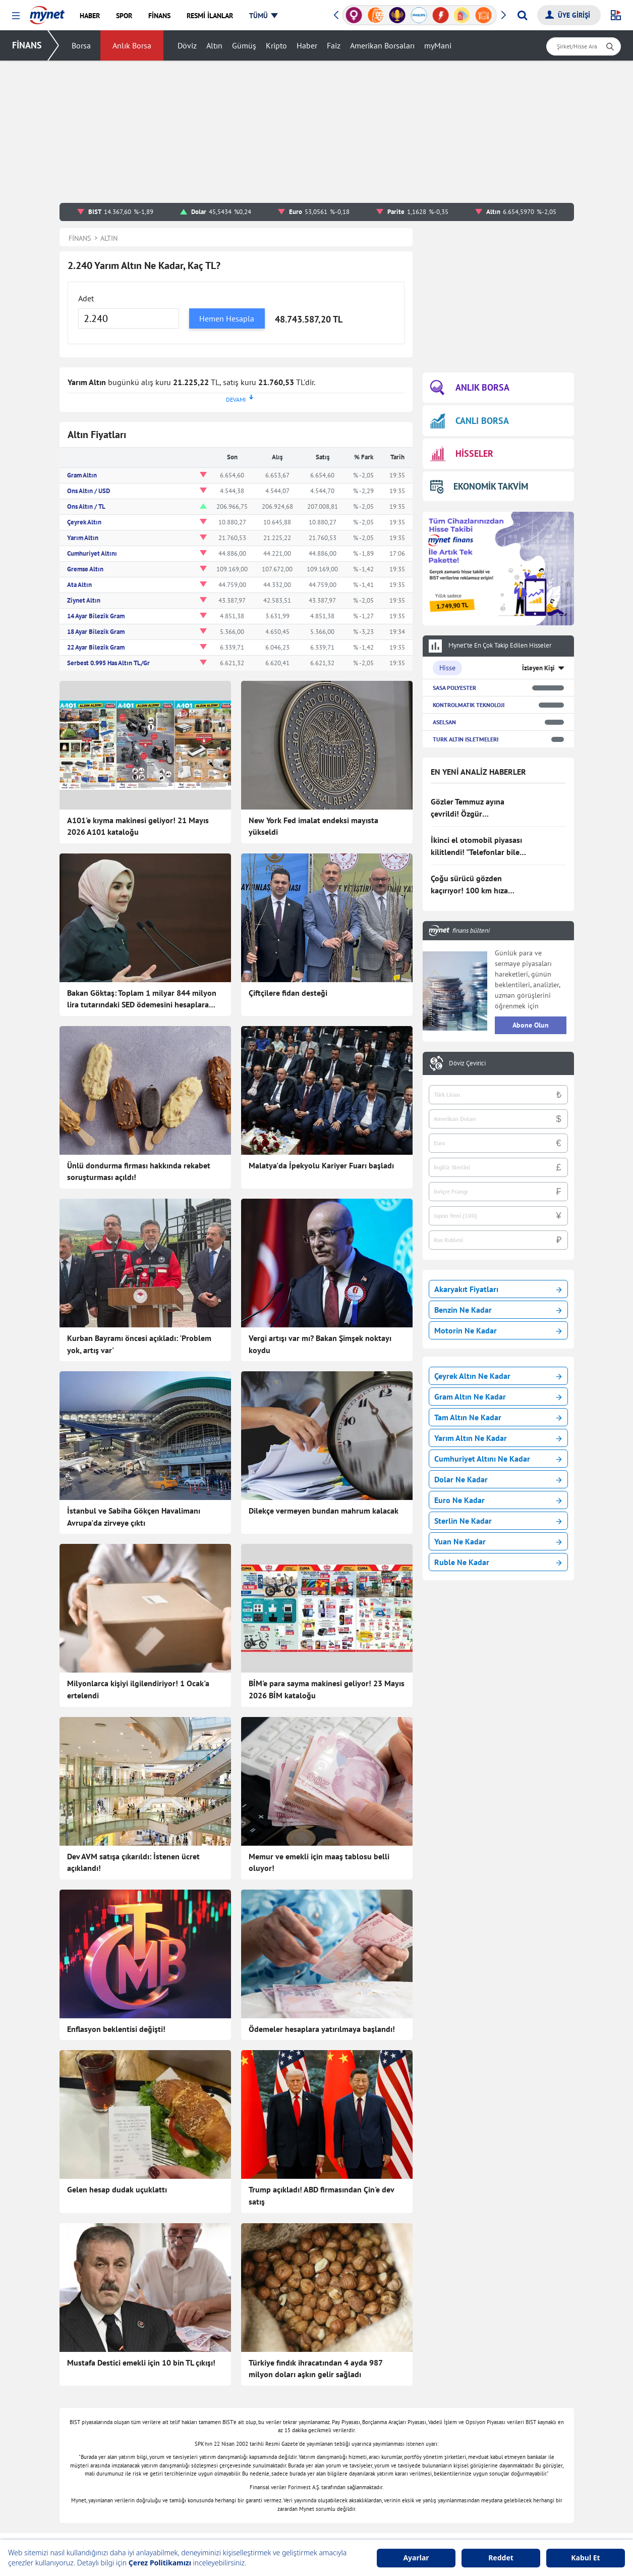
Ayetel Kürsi (489, 2524)
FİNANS (27, 45)
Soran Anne (488, 2418)
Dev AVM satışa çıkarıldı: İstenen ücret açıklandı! (133, 1776)
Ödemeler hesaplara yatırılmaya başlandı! (322, 1900)
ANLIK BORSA (469, 388)
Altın (214, 45)
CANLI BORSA (469, 420)
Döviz (187, 45)
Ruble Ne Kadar (498, 1562)
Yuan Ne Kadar (498, 1541)
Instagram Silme (496, 2494)
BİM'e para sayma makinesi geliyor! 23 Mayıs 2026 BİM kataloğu (327, 1646)
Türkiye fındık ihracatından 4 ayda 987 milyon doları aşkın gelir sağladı (315, 2154)
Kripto (276, 45)
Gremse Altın (85, 569)
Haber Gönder (532, 2345)
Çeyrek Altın (84, 522)
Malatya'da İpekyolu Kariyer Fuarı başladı (321, 1165)
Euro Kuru (384, 2494)
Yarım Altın (82, 537)
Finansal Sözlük (392, 2418)
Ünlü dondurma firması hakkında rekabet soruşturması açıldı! (138, 1171)
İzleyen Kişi (538, 668)
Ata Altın (79, 584)
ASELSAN (444, 722)
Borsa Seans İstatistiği (402, 2388)
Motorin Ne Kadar (498, 1330)
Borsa (81, 45)
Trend (171, 2479)
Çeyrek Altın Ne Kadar (498, 1376)
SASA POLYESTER (454, 687)
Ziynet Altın (83, 600)
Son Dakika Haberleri (194, 2388)
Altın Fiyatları (389, 2463)
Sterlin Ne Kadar (498, 1521)
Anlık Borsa (131, 45)
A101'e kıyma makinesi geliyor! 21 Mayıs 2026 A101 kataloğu (138, 826)
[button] (16, 16)
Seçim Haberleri (289, 2448)
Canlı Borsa (385, 2403)
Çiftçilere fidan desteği (288, 993)
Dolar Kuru (385, 2479)
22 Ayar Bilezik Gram (96, 647)
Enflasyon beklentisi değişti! (116, 1900)
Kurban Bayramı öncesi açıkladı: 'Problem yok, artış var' (139, 1344)
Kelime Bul (487, 2403)
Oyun (479, 2388)
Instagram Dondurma (503, 2479)
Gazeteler (279, 2479)
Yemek (172, 2433)
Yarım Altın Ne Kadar (498, 1438)
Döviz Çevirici (467, 1063)
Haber (307, 45)
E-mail (275, 2494)
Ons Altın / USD (88, 491)
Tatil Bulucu (489, 2433)
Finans (172, 2418)
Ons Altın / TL (86, 506)
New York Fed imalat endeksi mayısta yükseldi (313, 826)
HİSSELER (461, 454)
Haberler (175, 2403)
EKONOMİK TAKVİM (479, 486)
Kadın (171, 2448)
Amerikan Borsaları (382, 45)
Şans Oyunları (286, 2509)
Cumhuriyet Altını (92, 553)
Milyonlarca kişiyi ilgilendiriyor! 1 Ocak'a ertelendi (138, 1646)
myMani (437, 45)
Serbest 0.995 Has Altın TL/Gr (108, 663)
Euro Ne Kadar (498, 1500)
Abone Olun (530, 1025)
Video (171, 2524)
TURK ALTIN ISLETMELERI (465, 739)
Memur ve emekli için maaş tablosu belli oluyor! (319, 1776)
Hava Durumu (389, 2524)
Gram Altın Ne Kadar (498, 1396)
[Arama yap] (522, 15)
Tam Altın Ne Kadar (498, 1417)
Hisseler (380, 2433)
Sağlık (274, 2403)
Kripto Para (386, 2448)
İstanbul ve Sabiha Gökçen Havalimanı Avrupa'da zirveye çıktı (133, 1517)
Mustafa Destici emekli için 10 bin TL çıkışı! (141, 2148)
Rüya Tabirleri (389, 2509)
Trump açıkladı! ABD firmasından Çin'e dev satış (321, 2024)
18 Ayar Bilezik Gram (96, 631)
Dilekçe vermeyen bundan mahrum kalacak (323, 1511)
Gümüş (244, 45)
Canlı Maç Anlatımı (294, 2463)
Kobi (272, 2524)
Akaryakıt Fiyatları (498, 1289)
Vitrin (273, 2433)
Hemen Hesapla (226, 318)
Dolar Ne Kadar (498, 1479)
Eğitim (172, 2494)
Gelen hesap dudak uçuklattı (117, 2018)
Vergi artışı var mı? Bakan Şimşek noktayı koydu (320, 1344)
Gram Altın (82, 475)
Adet (86, 298)
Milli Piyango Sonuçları (507, 2448)
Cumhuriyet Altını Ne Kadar (498, 1459)
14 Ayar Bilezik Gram (96, 616)
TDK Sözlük (488, 2509)
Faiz (333, 45)
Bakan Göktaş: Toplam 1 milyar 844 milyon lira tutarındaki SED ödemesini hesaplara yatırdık (141, 999)
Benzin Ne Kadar (498, 1310)
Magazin (175, 2463)
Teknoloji (279, 2388)
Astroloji (278, 2418)
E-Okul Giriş (489, 2463)
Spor (169, 2509)
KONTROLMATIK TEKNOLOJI (468, 705)
